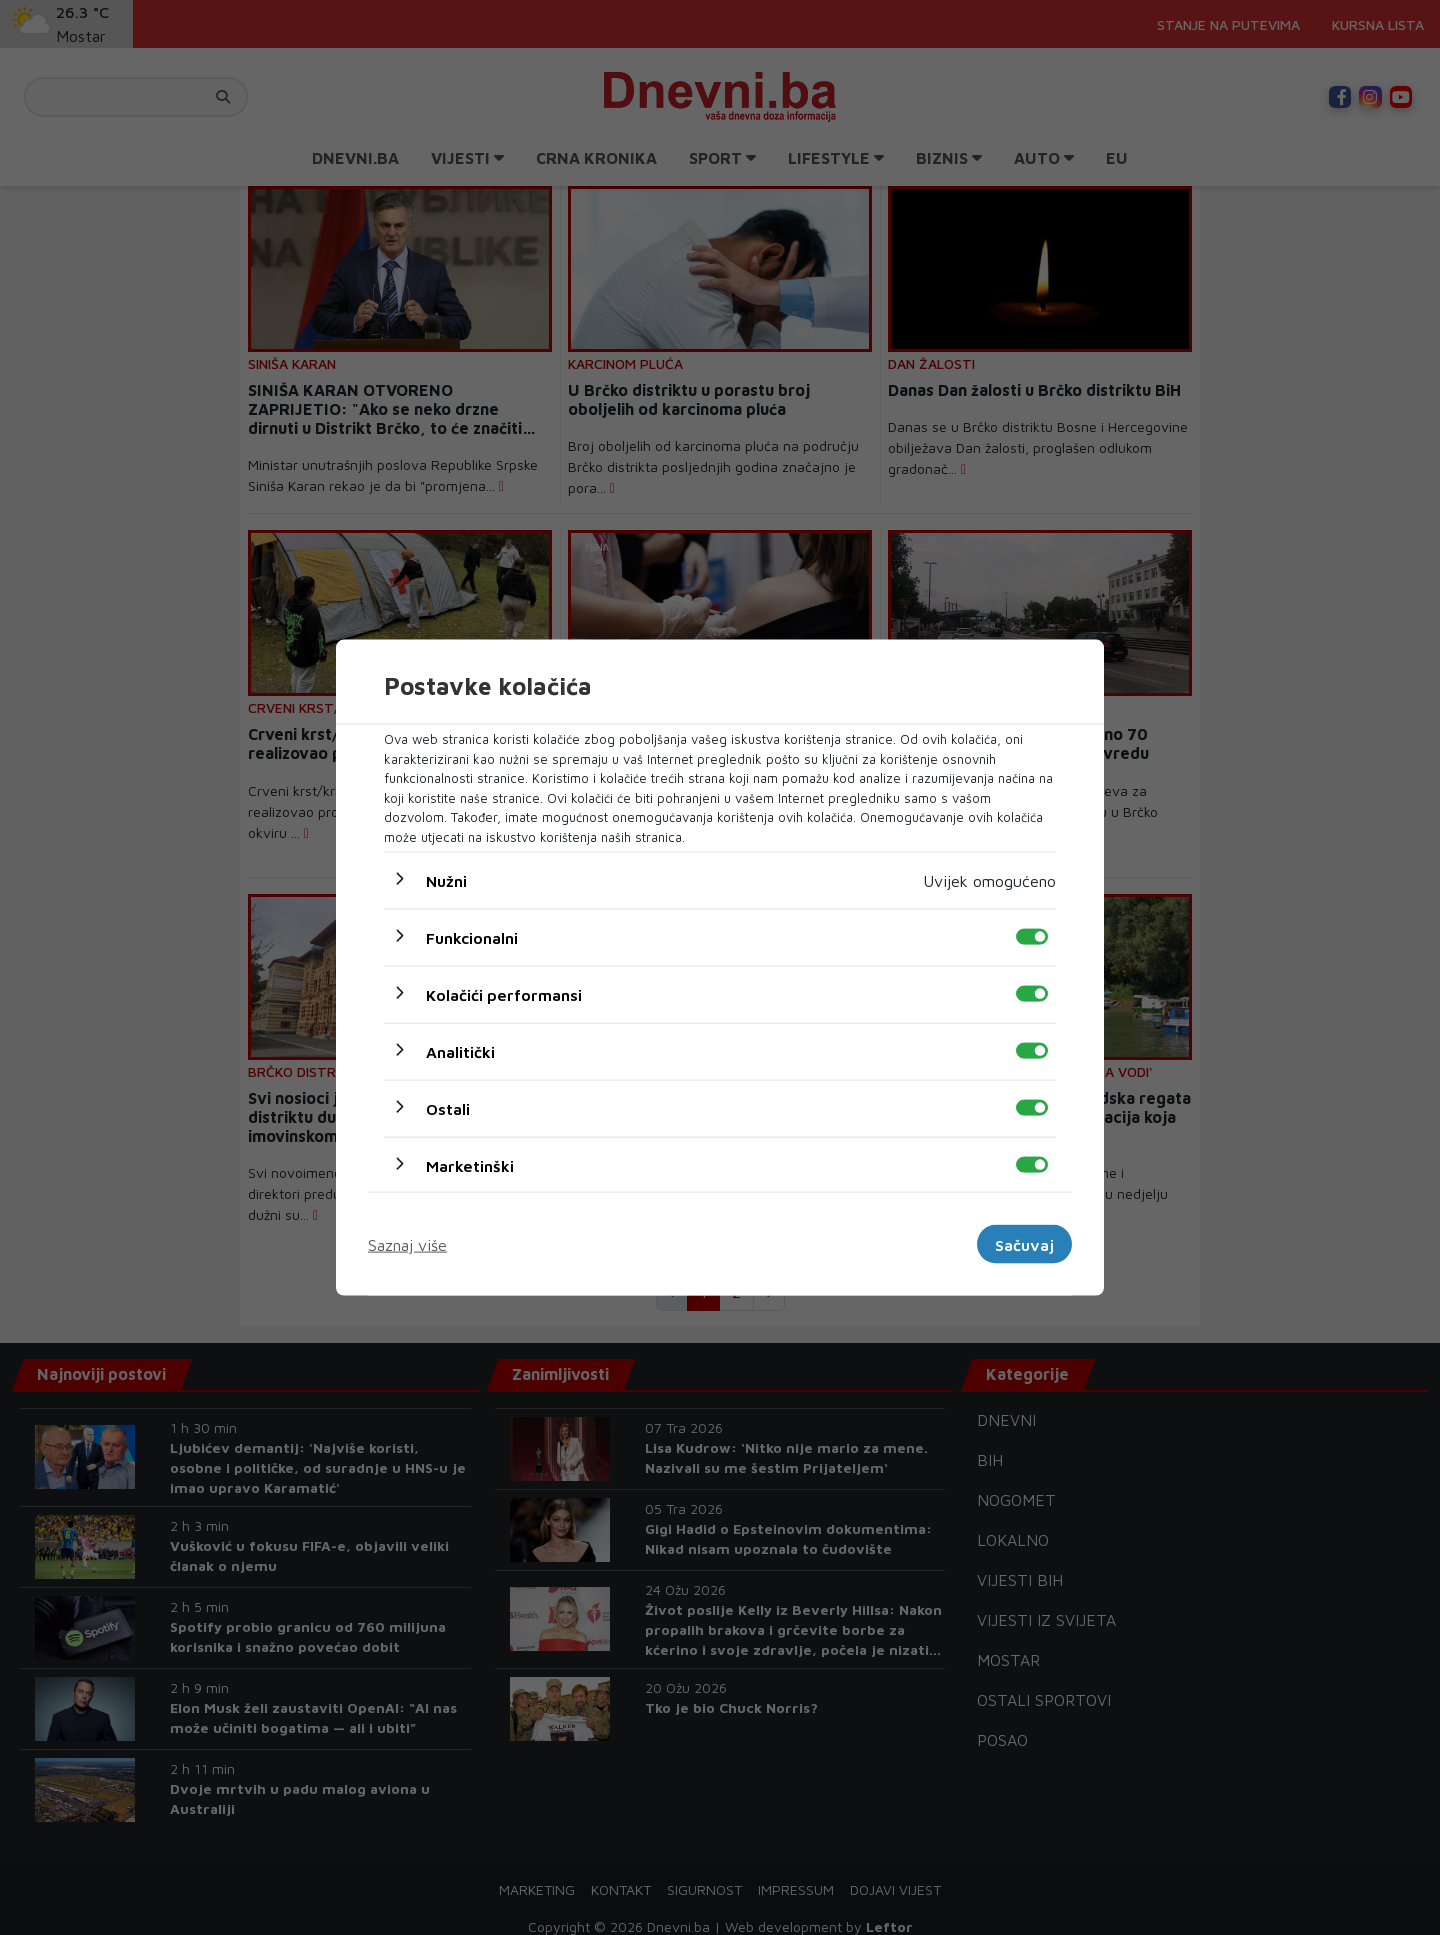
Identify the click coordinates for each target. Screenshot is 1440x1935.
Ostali (448, 1109)
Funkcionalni (472, 938)
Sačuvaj (1024, 1244)
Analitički (460, 1052)
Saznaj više (407, 1244)
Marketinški (470, 1166)
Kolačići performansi (504, 995)
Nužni (446, 881)
